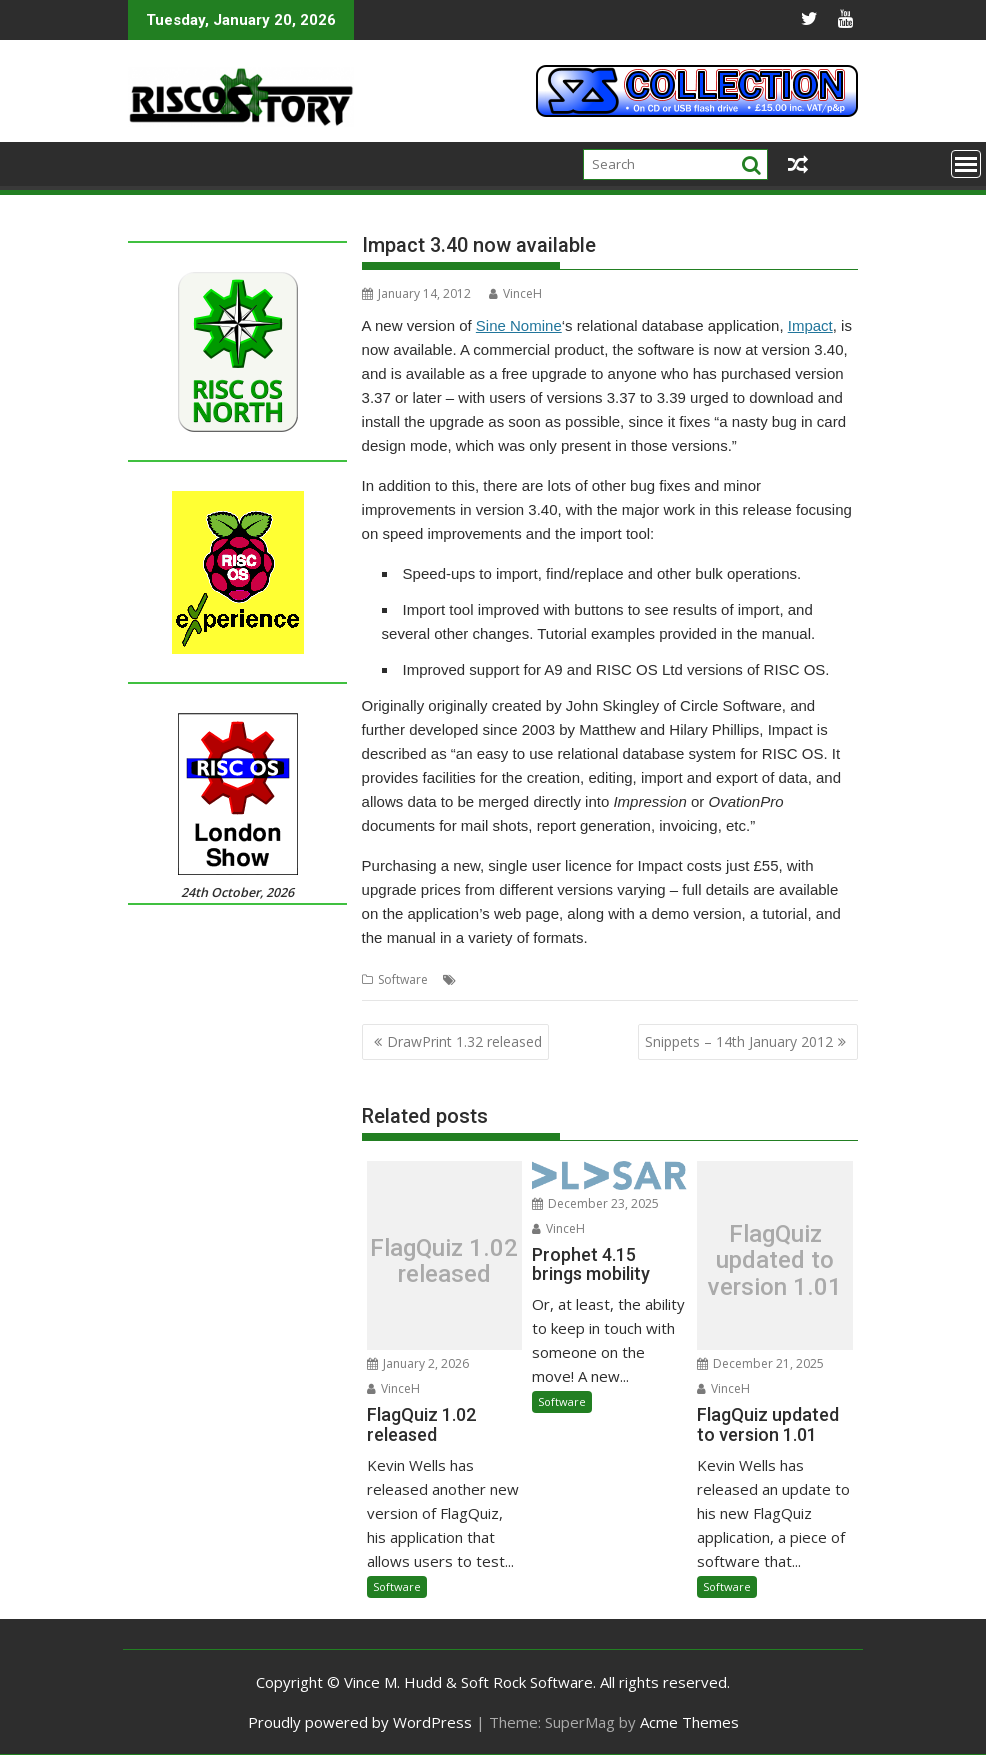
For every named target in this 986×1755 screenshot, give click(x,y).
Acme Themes (689, 1722)
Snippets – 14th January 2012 (739, 1041)
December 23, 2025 (595, 1203)
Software (403, 979)
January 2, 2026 (418, 1363)
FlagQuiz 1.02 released (444, 1261)
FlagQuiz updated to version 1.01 (775, 1260)
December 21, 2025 (760, 1363)
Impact (810, 325)
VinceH (515, 293)
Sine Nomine (519, 325)
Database (488, 979)
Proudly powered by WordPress (360, 1722)
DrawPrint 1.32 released (464, 1041)
